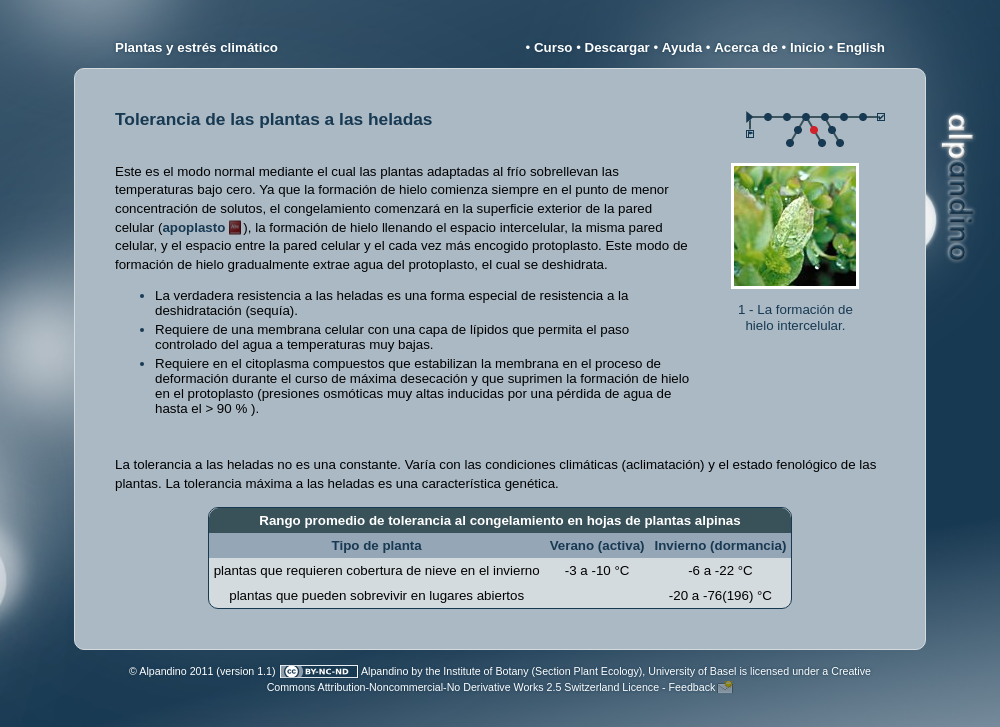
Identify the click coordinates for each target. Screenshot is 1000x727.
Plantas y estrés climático (196, 47)
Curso (553, 47)
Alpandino (384, 671)
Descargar (617, 47)
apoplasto (193, 227)
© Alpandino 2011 (171, 671)
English (861, 47)
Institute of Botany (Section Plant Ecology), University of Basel (589, 671)
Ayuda (682, 47)
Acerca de (746, 47)
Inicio (807, 47)
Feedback (692, 687)
